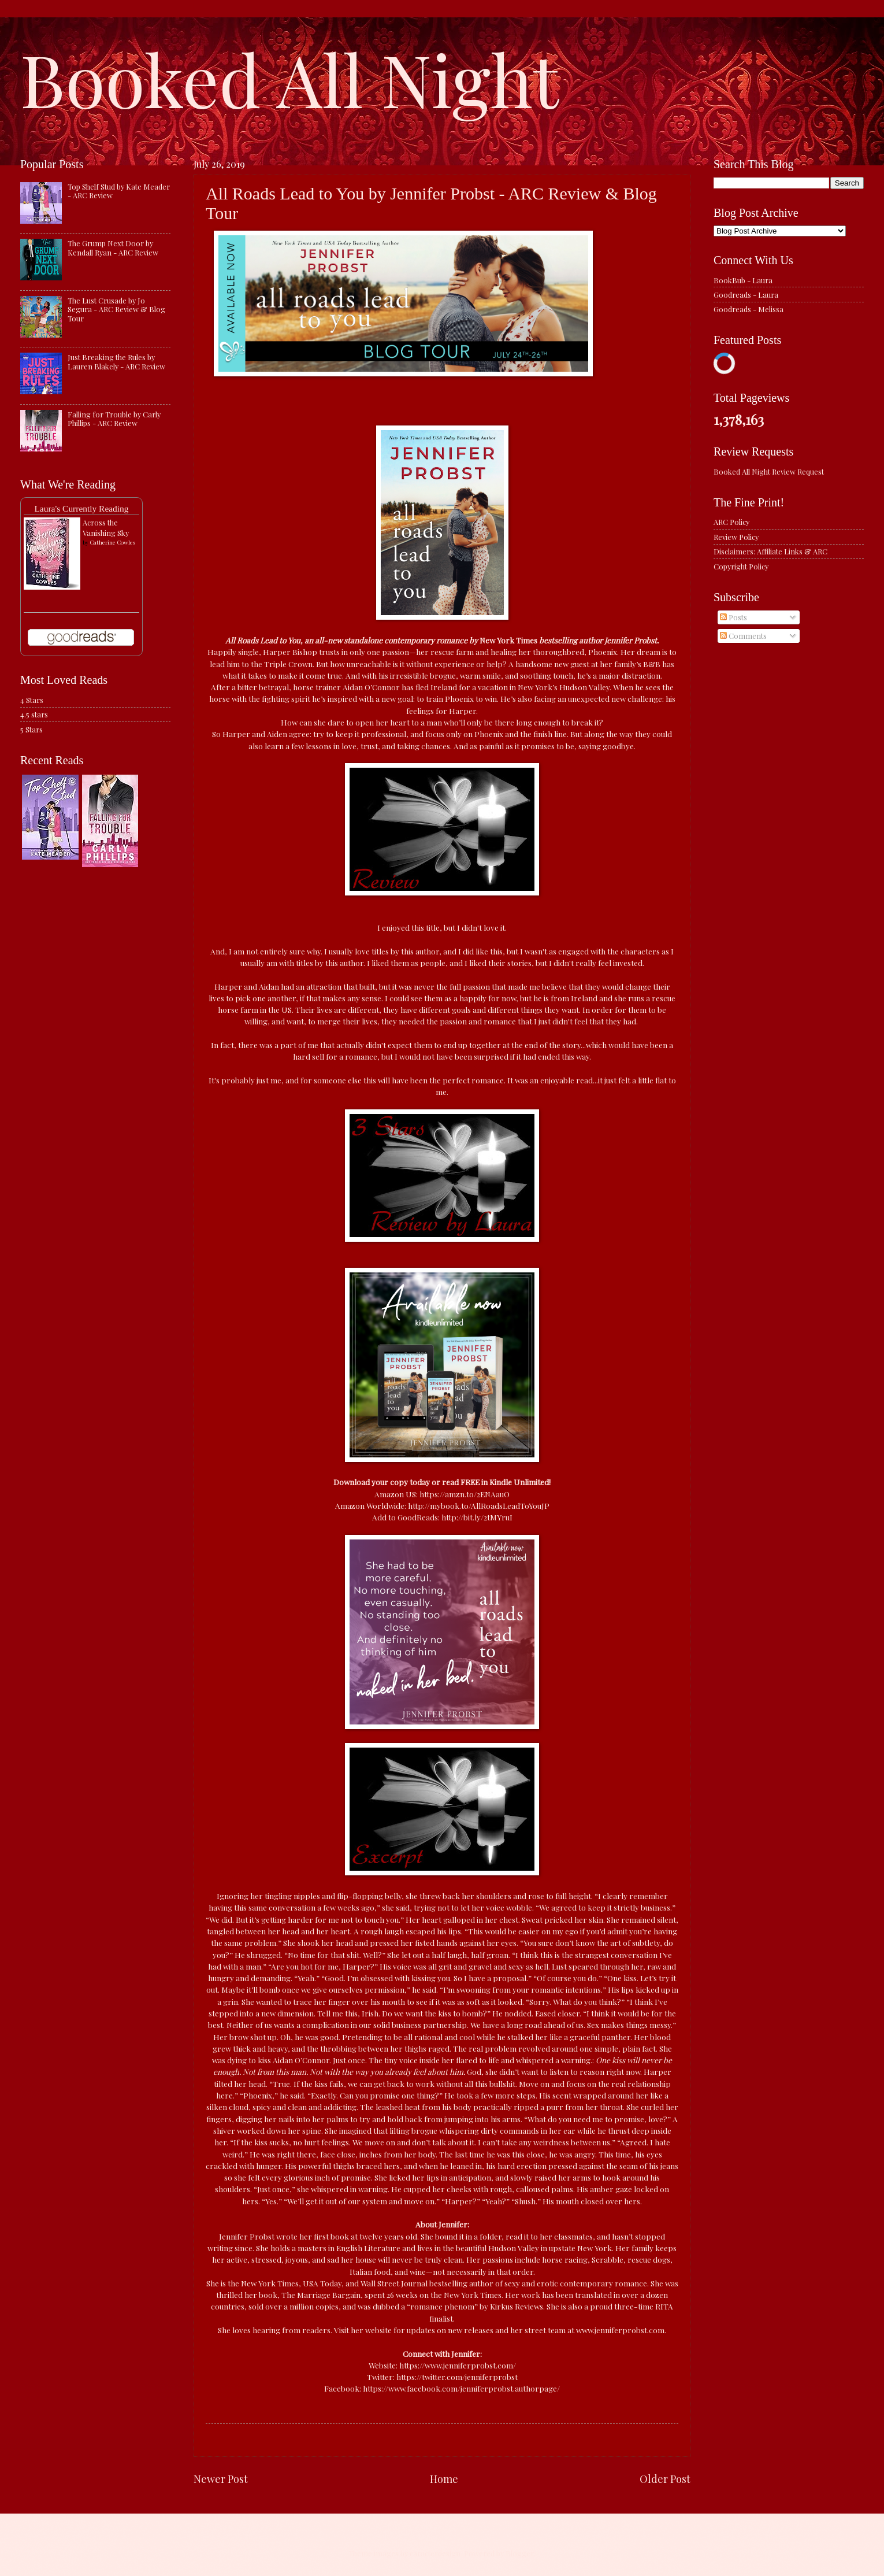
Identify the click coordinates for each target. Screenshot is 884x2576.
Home (444, 2478)
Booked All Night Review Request (769, 471)
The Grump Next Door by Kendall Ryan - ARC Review (113, 247)
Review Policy (736, 537)
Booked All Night (289, 78)
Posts (733, 617)
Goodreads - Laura (746, 294)
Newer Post (221, 2478)
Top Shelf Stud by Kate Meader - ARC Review (119, 191)
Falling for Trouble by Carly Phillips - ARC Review (114, 418)
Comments (743, 636)
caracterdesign (435, 2553)
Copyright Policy (741, 566)
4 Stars (31, 700)
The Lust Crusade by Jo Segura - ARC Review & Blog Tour (116, 309)
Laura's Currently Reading (81, 508)
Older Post (665, 2478)
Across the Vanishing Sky (106, 527)
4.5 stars (34, 714)
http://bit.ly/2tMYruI (476, 1517)
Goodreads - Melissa (748, 309)
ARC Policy (731, 522)
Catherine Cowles (112, 542)
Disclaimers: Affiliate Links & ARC (770, 551)
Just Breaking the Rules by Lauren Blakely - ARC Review (116, 361)
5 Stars (31, 729)
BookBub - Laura (743, 280)
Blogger (520, 2553)
